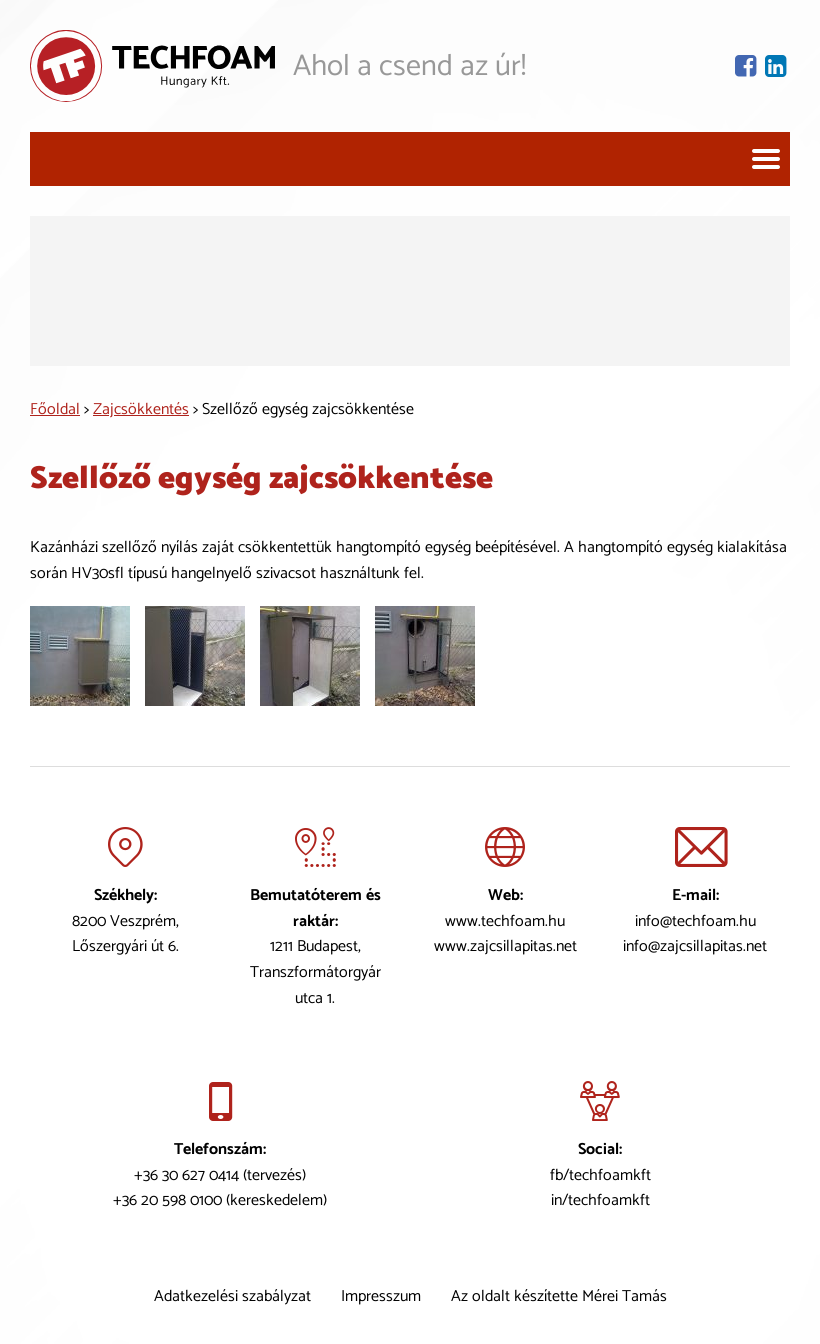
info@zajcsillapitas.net (695, 946)
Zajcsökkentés (141, 409)
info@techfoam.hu (695, 921)
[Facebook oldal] (747, 65)
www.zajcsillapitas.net (505, 946)
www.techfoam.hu (505, 921)
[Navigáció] (766, 159)
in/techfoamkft (600, 1200)
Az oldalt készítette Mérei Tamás (559, 1296)
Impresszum (381, 1296)
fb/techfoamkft (600, 1175)
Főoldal (55, 409)
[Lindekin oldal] (777, 65)
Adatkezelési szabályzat (232, 1296)
